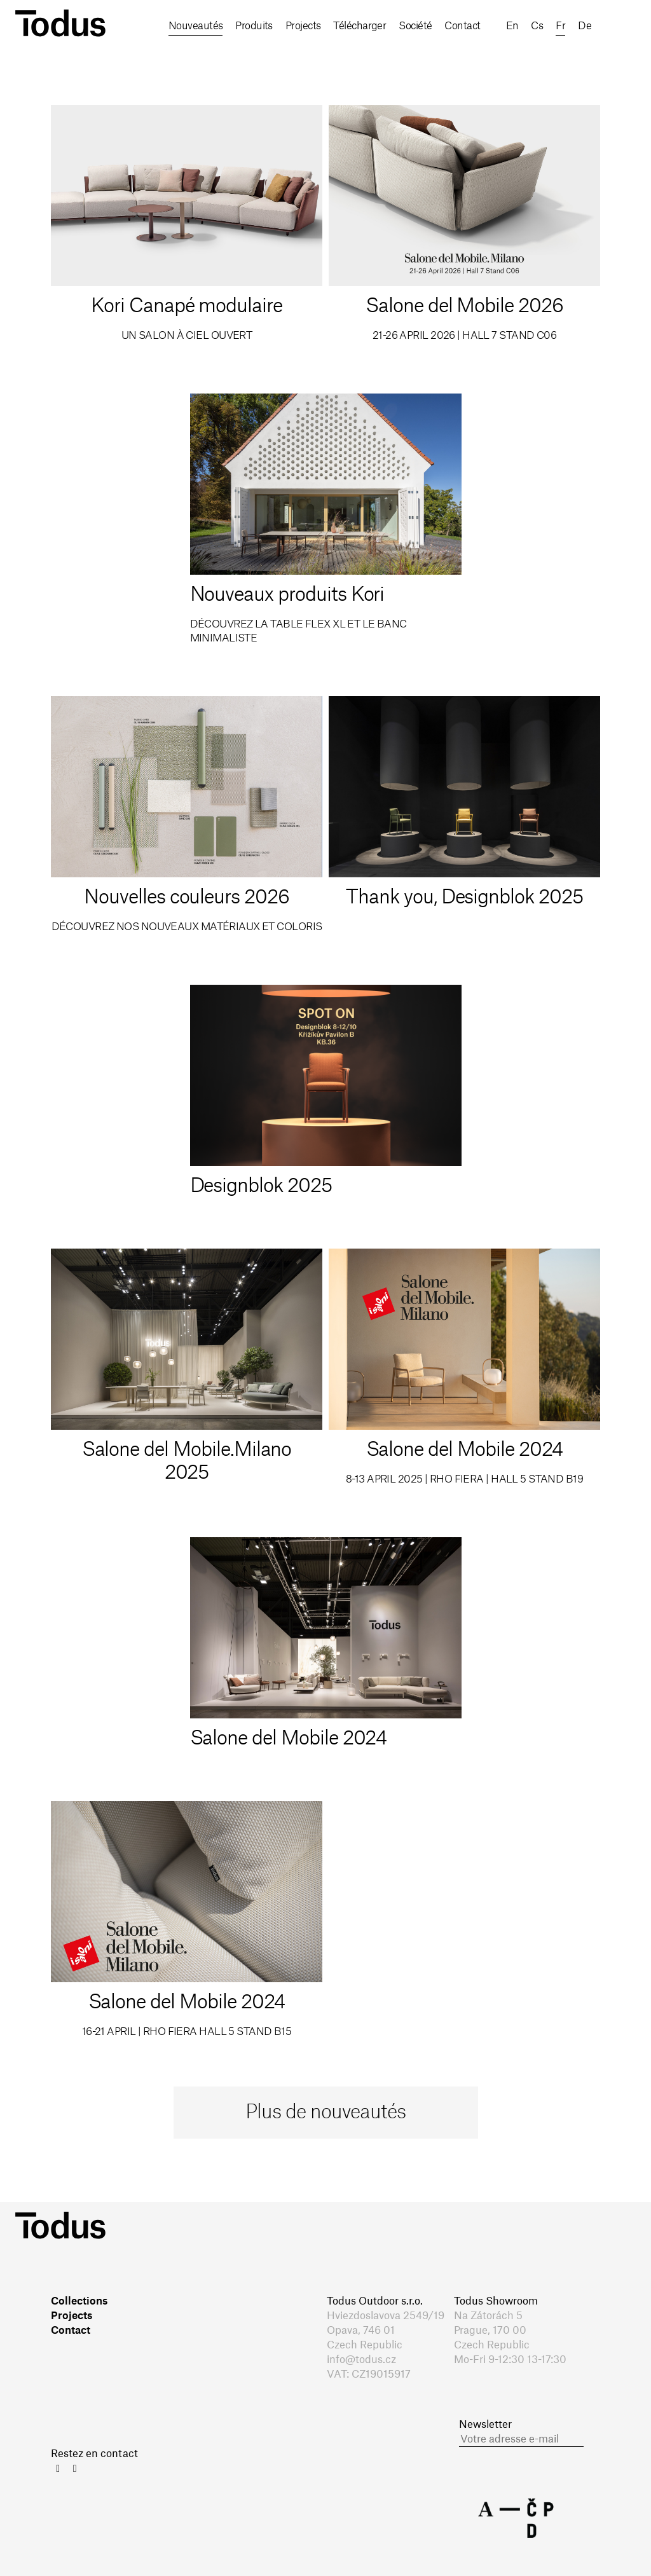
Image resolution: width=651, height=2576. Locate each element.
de (219, 62)
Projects (308, 26)
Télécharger (366, 26)
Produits (256, 26)
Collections (79, 2301)
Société (424, 26)
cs (167, 62)
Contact (473, 26)
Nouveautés (195, 26)
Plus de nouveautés (325, 2112)
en (140, 62)
